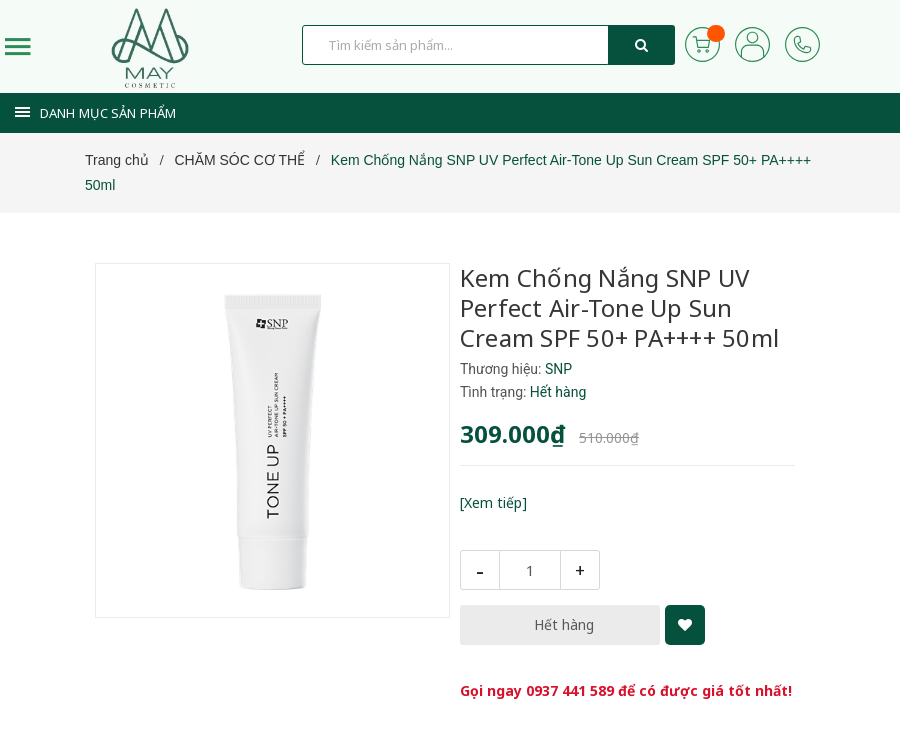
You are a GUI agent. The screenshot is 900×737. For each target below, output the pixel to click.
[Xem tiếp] (493, 502)
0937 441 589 (570, 690)
